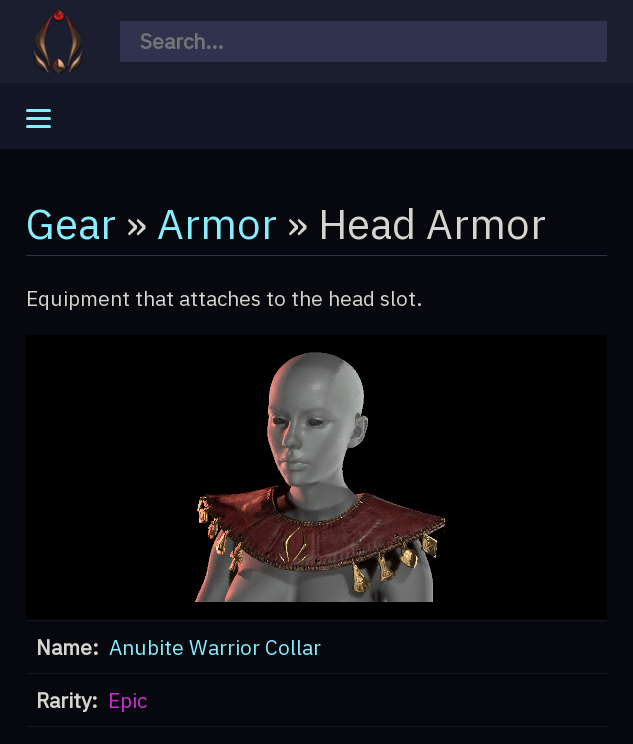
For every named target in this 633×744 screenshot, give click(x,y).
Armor (217, 223)
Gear (71, 223)
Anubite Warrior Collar (215, 647)
